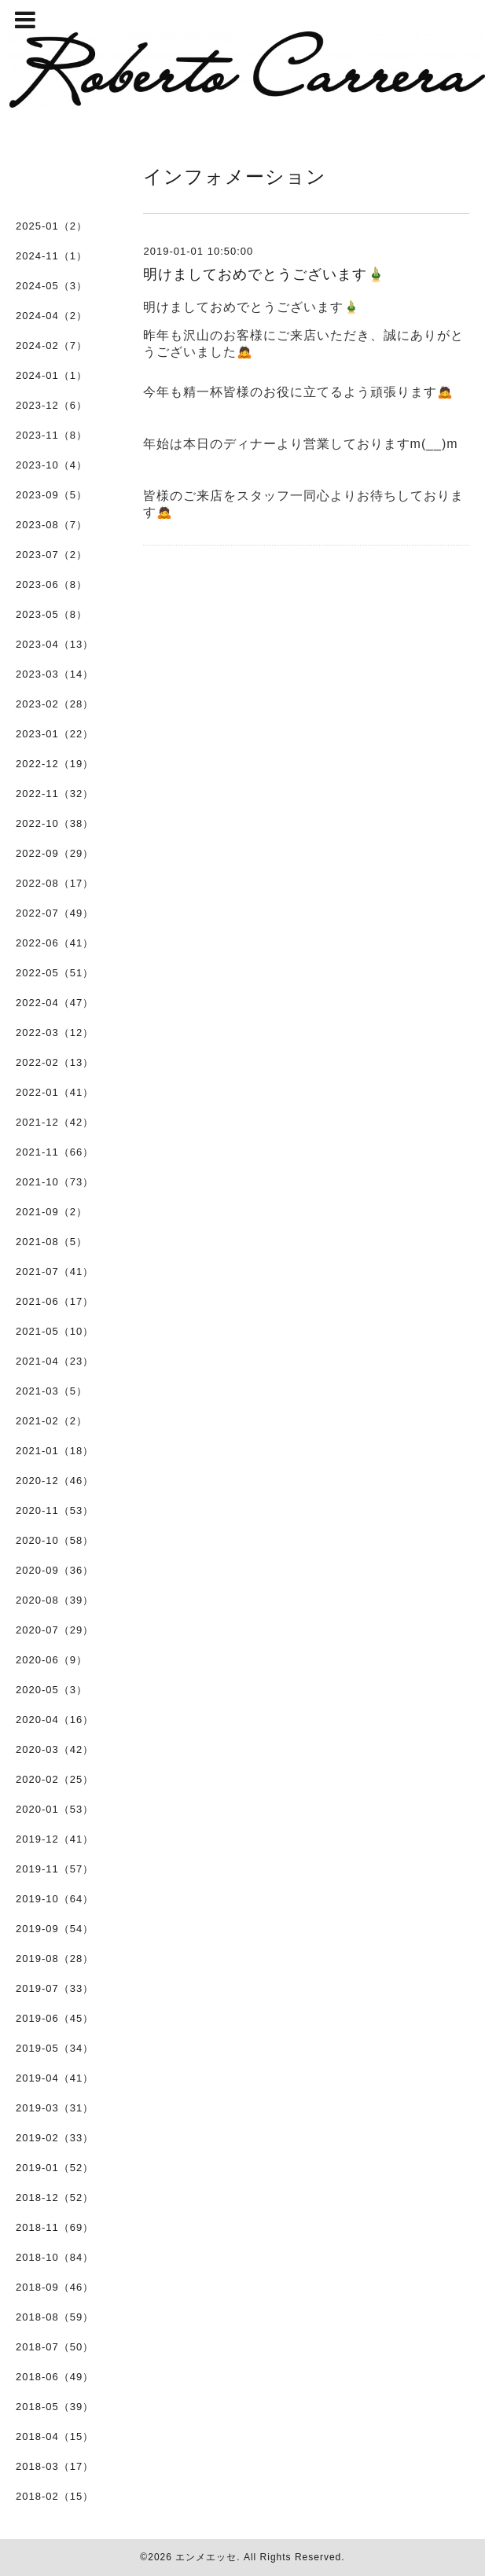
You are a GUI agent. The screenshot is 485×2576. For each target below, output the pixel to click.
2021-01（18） (55, 1451)
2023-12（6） (51, 405)
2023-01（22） (55, 734)
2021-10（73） (55, 1182)
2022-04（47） (55, 1003)
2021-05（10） (55, 1331)
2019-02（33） (55, 2138)
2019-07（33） (55, 1988)
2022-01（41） (55, 1092)
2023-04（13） (55, 644)
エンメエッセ (206, 2557)
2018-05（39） (55, 2406)
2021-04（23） (55, 1361)
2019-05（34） (55, 2048)
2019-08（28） (55, 1958)
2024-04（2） (51, 316)
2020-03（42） (55, 1749)
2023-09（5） (51, 495)
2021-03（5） (51, 1391)
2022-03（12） (55, 1032)
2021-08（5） (51, 1242)
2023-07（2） (51, 554)
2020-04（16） (55, 1719)
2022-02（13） (55, 1062)
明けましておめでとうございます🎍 (264, 274)
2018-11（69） (55, 2227)
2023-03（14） (55, 674)
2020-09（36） (55, 1570)
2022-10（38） (55, 823)
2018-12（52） (55, 2197)
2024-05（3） (51, 286)
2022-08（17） (55, 883)
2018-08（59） (55, 2317)
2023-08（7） (51, 525)
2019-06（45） (55, 2018)
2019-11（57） (55, 1869)
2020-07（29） (55, 1630)
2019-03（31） (55, 2108)
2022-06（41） (55, 943)
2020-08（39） (55, 1600)
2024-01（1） (51, 375)
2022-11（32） (55, 793)
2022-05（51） (55, 973)
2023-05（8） (51, 614)
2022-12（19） (55, 764)
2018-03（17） (55, 2466)
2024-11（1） (51, 256)
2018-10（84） (55, 2257)
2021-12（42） (55, 1122)
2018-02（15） (55, 2496)
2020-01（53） (55, 1809)
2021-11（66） (55, 1152)
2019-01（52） (55, 2168)
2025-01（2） (51, 226)
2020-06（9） (51, 1660)
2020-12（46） (55, 1480)
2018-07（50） (55, 2347)
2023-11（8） (51, 435)
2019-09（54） (55, 1929)
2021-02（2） (51, 1421)
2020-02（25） (55, 1779)
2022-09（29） (55, 853)
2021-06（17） (55, 1301)
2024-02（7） (51, 345)
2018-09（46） (55, 2287)
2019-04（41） (55, 2078)
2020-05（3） (51, 1690)
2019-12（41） (55, 1839)
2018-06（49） (55, 2377)
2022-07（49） (55, 913)
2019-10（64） (55, 1899)
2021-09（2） (51, 1212)
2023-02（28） (55, 704)
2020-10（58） (55, 1540)
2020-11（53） (55, 1510)
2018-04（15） (55, 2436)
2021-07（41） (55, 1271)
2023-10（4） (51, 465)
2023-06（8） (51, 584)
